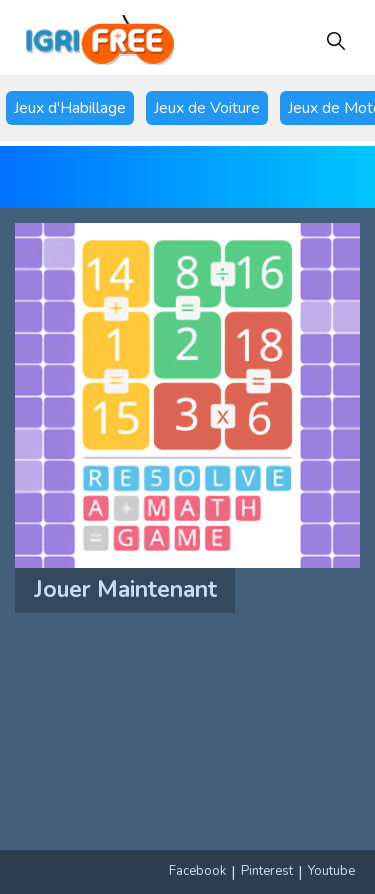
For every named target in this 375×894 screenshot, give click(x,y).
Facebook (197, 871)
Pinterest (267, 871)
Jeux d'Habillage (70, 108)
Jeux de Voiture (207, 108)
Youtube (331, 871)
